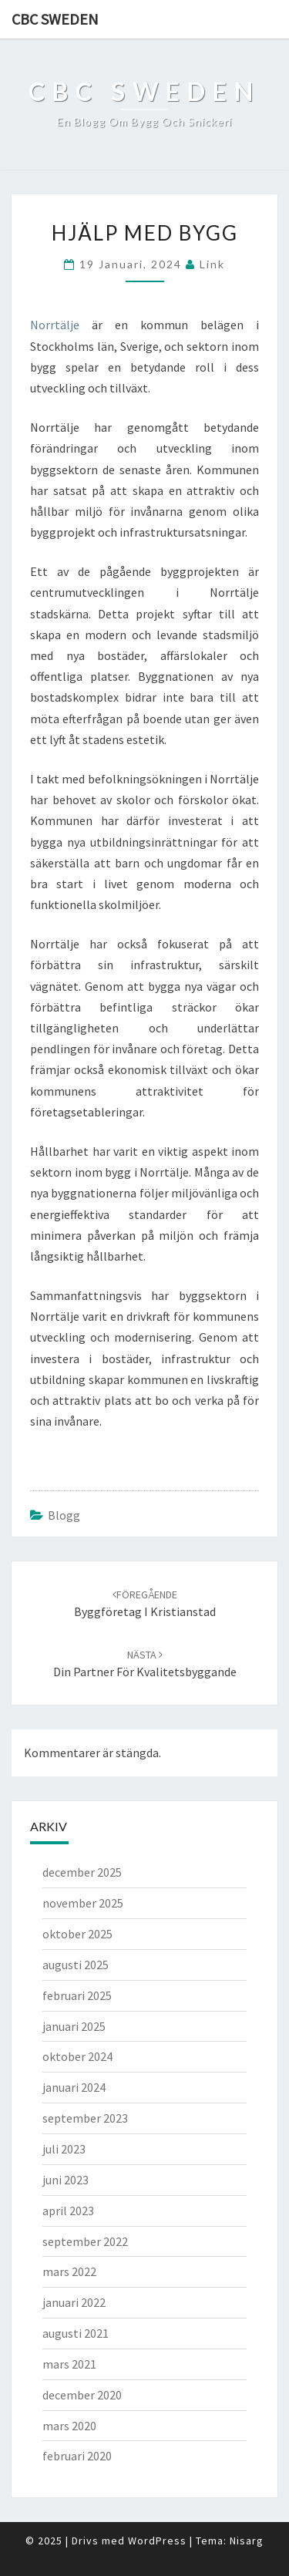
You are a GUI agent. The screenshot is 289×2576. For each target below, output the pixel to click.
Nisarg (247, 2540)
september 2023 (85, 2118)
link (212, 264)
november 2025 (82, 1903)
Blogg (64, 1515)
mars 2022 (69, 2271)
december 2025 (82, 1872)
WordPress (157, 2540)
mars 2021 (69, 2364)
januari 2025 (74, 2026)
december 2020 (82, 2395)
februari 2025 (77, 1995)
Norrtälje (54, 324)
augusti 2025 (75, 1964)
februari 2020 (77, 2455)
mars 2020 (69, 2425)
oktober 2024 (77, 2056)
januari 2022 (74, 2302)
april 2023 (68, 2210)
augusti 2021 (75, 2333)
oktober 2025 (77, 1933)
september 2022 (85, 2241)
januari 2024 (74, 2087)
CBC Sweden (55, 19)
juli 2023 (64, 2149)
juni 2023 (65, 2179)
